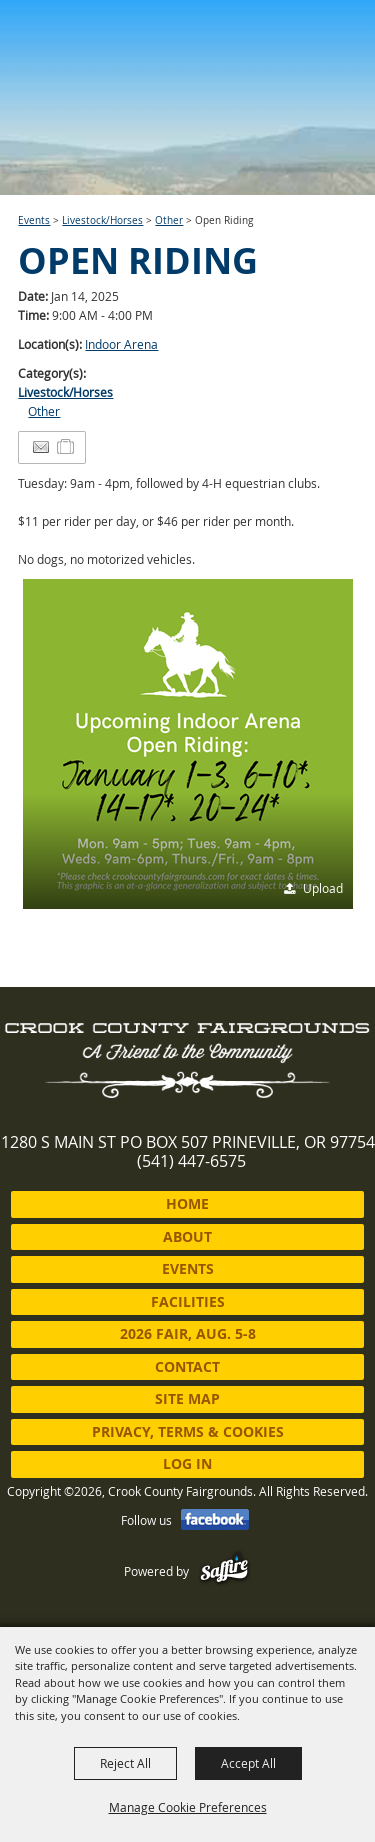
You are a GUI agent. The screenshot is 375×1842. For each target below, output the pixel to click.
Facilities (188, 1301)
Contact (187, 1366)
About (187, 1236)
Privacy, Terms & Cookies (188, 1431)
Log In (187, 1463)
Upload (323, 888)
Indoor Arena (121, 344)
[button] (188, 744)
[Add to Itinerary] (66, 447)
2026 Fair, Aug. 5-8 (188, 1333)
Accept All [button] (248, 1763)
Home (187, 1203)
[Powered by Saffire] (224, 1571)
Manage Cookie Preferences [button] (188, 1807)
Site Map (187, 1398)
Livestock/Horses (102, 220)
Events (34, 220)
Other (169, 220)
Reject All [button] (125, 1763)
